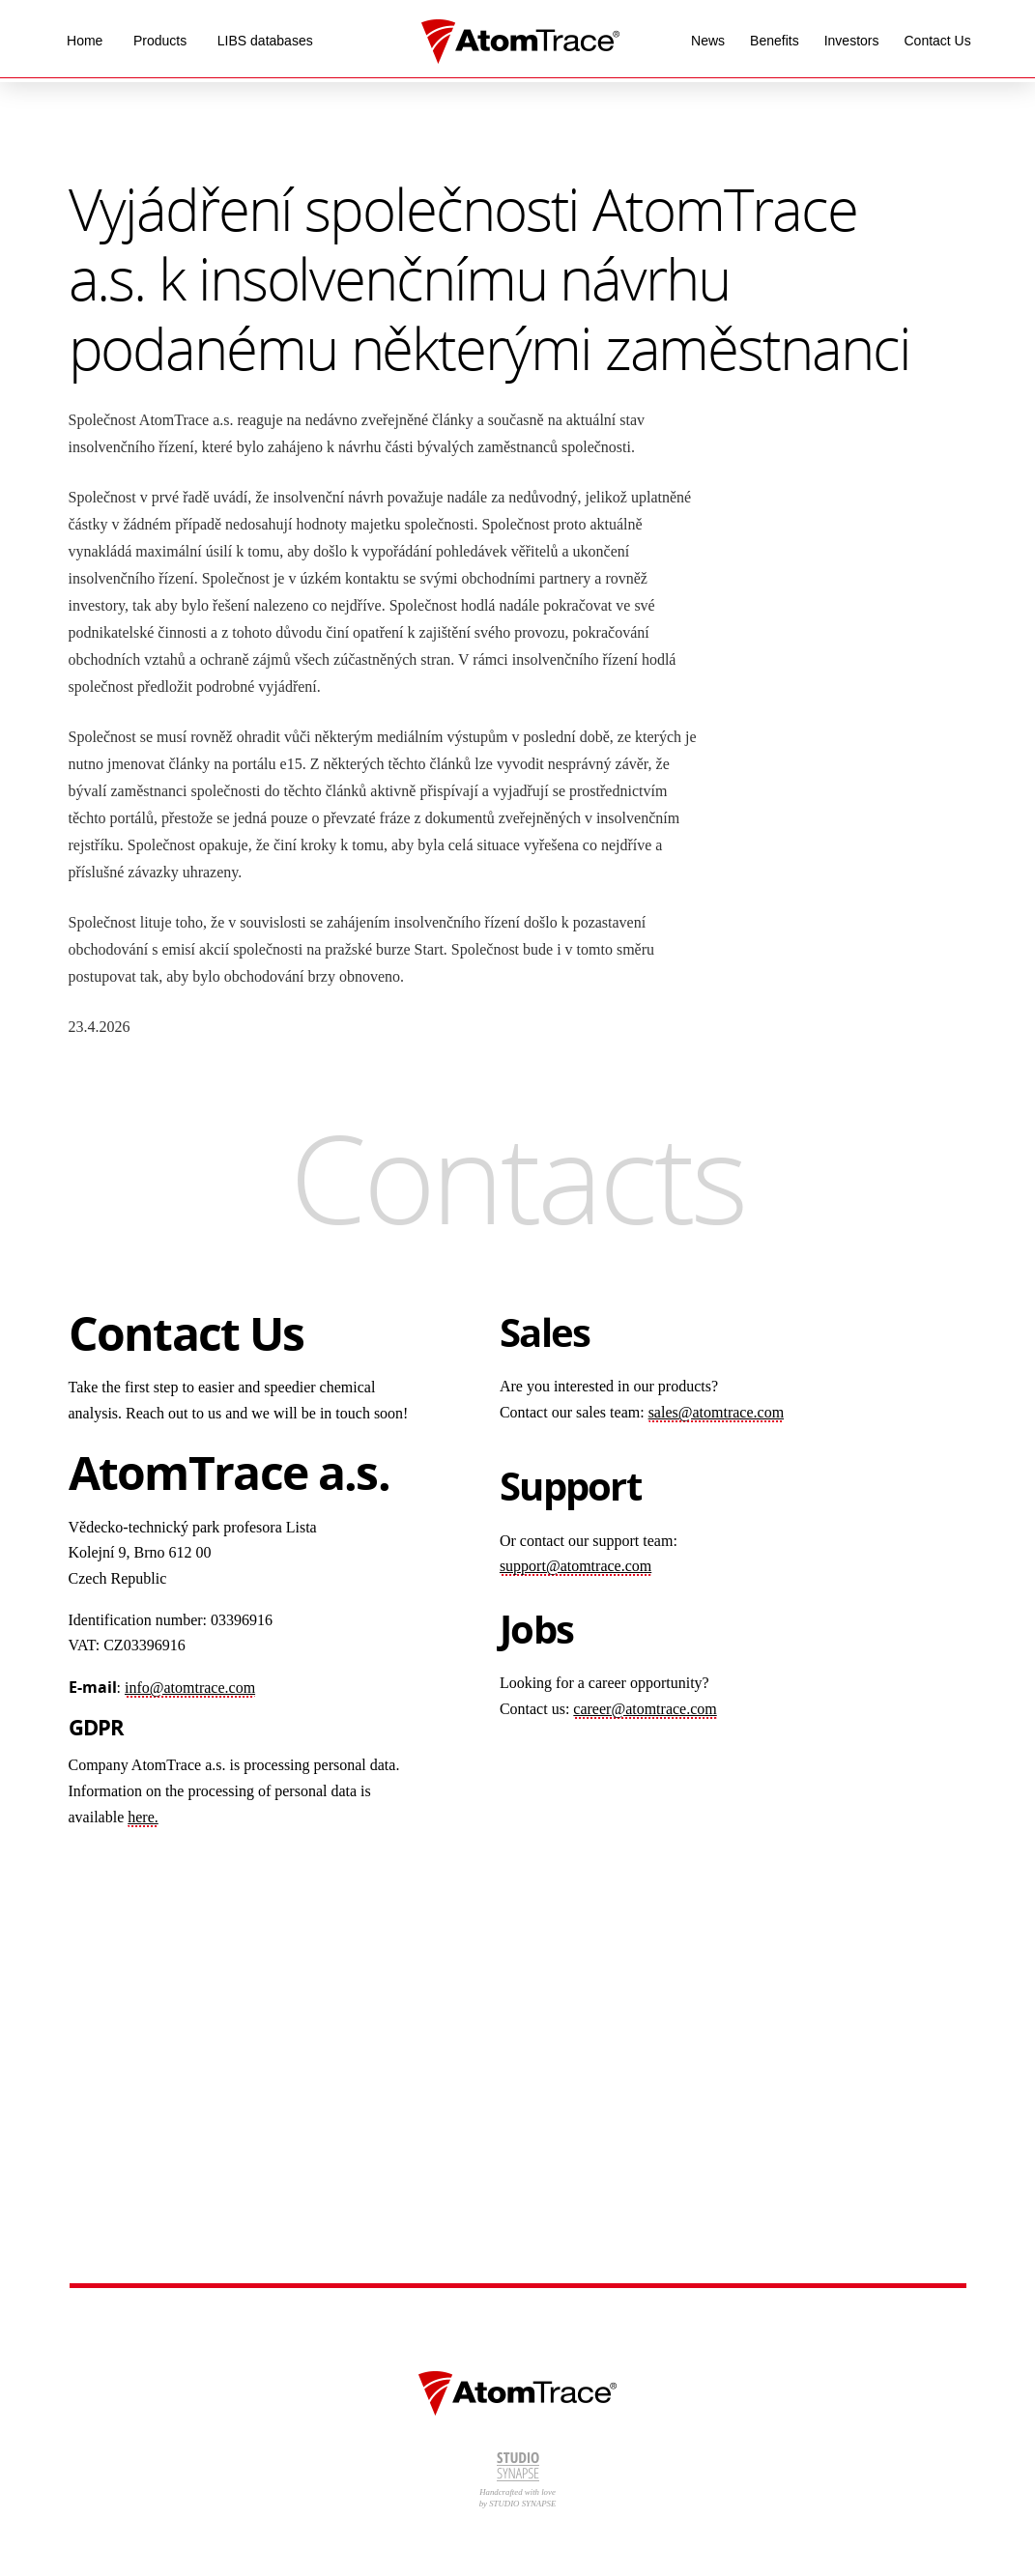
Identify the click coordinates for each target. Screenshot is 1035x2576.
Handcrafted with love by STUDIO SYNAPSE (518, 2480)
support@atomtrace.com (575, 1566)
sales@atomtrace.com (716, 1412)
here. (143, 1817)
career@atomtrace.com (644, 1709)
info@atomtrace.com (190, 1687)
